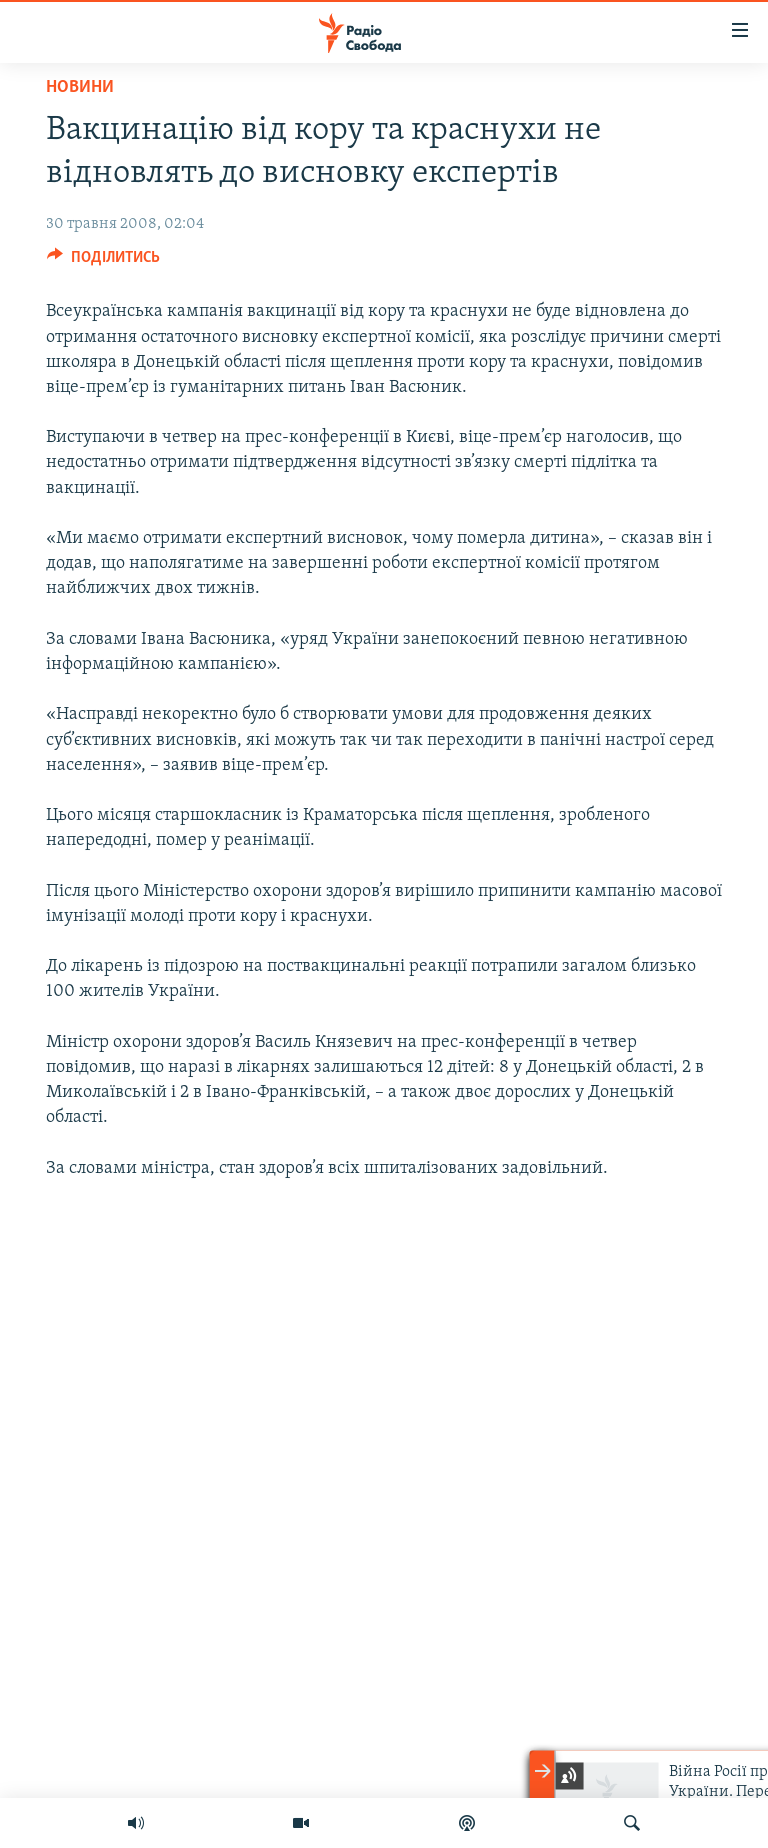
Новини (80, 87)
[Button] (103, 262)
